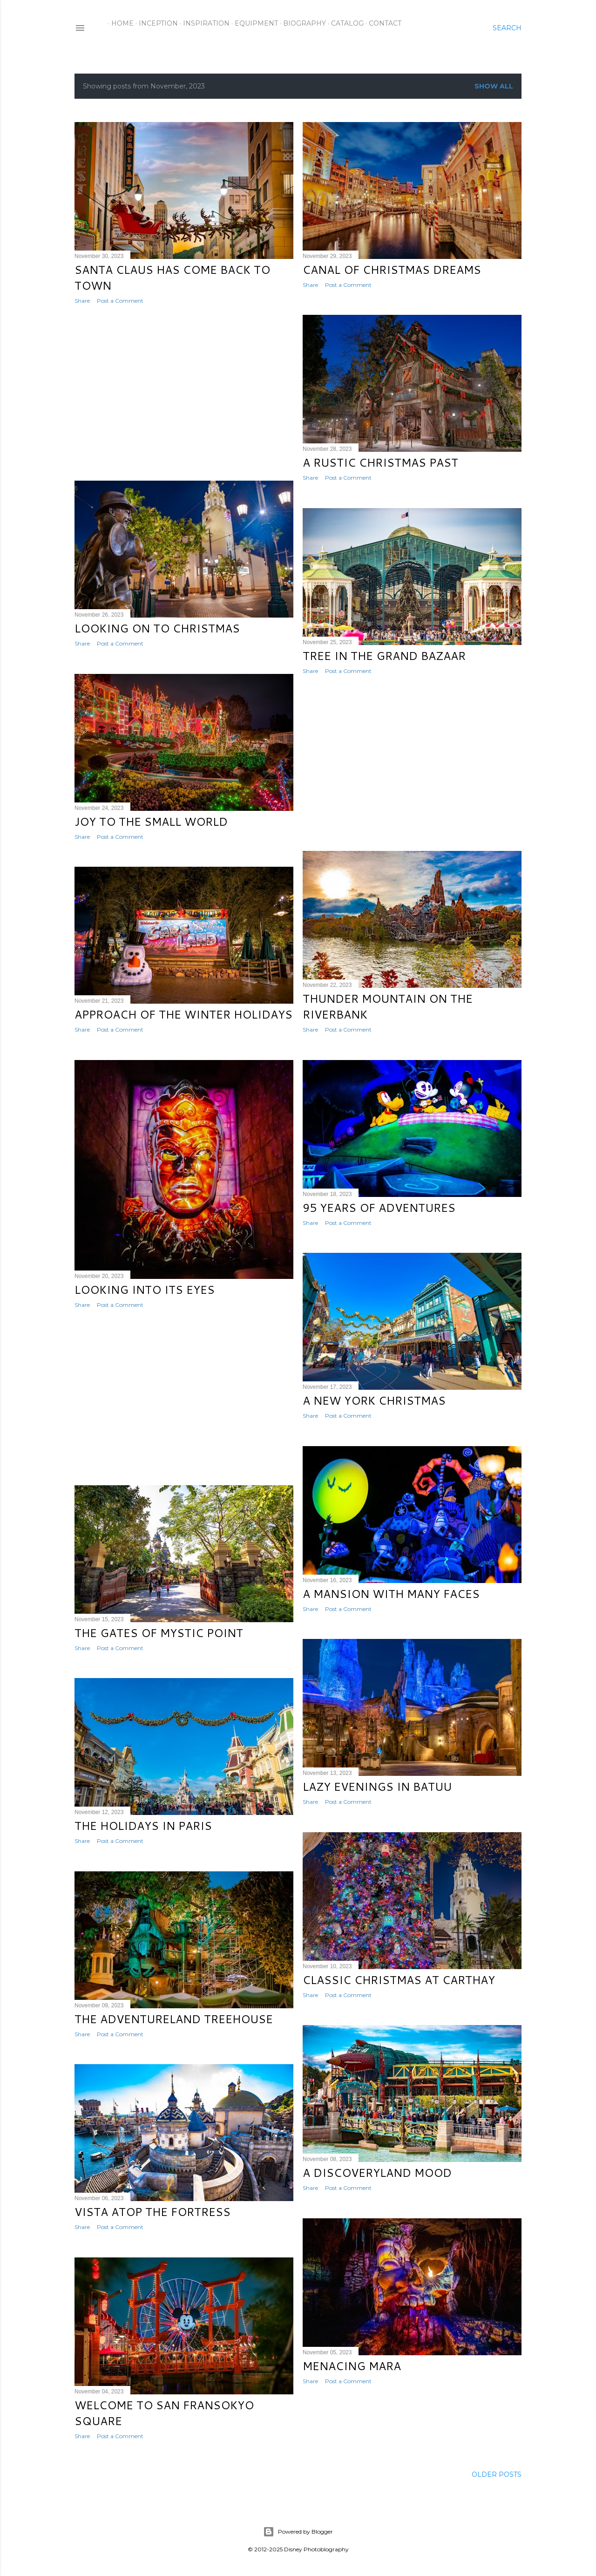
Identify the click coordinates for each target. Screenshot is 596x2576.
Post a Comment (120, 300)
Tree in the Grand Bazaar (384, 656)
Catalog (344, 23)
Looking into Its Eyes (144, 1290)
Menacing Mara (352, 2366)
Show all (493, 86)
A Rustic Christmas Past (380, 462)
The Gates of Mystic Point (158, 1633)
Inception (155, 23)
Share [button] (82, 300)
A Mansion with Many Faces (391, 1594)
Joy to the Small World (151, 821)
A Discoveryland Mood (377, 2173)
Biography (301, 23)
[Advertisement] (183, 392)
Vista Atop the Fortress (152, 2212)
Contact (382, 23)
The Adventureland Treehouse (173, 2019)
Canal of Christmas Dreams (392, 270)
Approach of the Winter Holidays (183, 1014)
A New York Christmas (374, 1400)
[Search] (507, 28)
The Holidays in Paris (143, 1826)
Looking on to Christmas (157, 628)
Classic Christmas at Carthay (399, 1980)
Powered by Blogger (298, 2531)
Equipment (253, 23)
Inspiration (203, 23)
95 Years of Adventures (379, 1208)
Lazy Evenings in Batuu (377, 1786)
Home (119, 23)
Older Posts (497, 2474)
